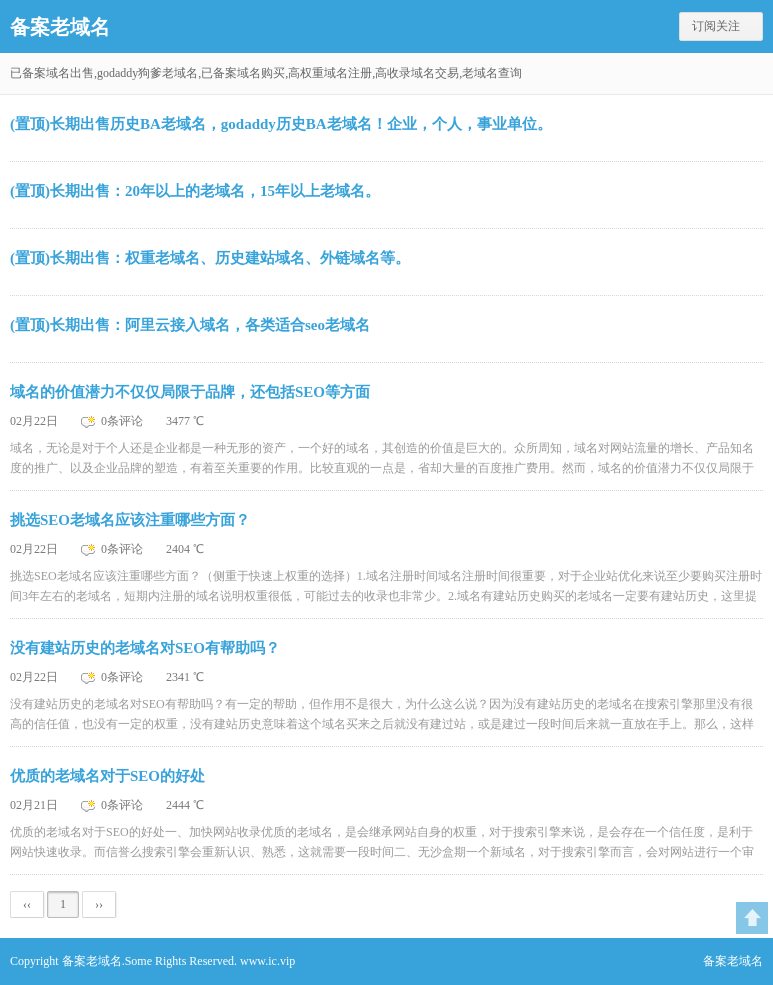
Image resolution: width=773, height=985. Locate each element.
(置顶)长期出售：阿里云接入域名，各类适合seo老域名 (190, 325)
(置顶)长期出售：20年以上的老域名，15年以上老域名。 (195, 191)
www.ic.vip (267, 961)
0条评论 (123, 421)
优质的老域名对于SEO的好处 (107, 776)
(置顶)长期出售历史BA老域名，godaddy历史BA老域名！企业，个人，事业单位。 (281, 124)
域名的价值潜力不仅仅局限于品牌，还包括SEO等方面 (190, 392)
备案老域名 (60, 27)
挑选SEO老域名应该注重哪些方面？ (130, 520)
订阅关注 (716, 26)
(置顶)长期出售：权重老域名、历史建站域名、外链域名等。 (210, 258)
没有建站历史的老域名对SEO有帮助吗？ (145, 648)
